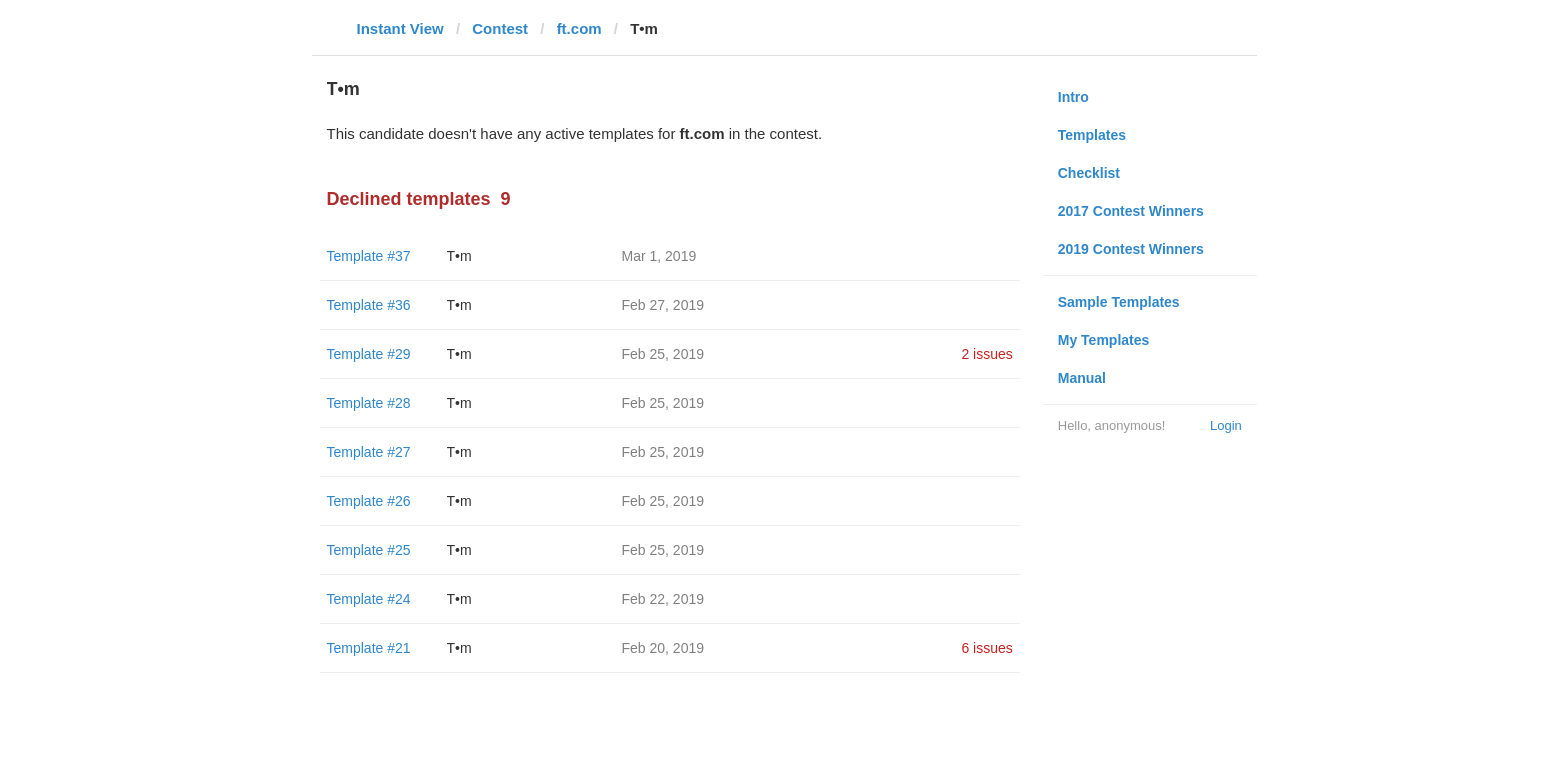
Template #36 (369, 305)
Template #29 (369, 354)
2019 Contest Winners (1131, 249)
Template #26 (369, 501)
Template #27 (369, 452)
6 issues (986, 648)
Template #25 (369, 550)
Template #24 (369, 599)
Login (1226, 425)
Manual (1082, 378)
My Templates (1104, 340)
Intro (1073, 97)
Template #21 (369, 648)
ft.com (579, 28)
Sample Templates (1119, 302)
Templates (1092, 135)
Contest (500, 28)
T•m (459, 256)
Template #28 (369, 403)
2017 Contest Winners (1131, 211)
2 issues (986, 354)
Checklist (1089, 173)
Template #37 (369, 256)
